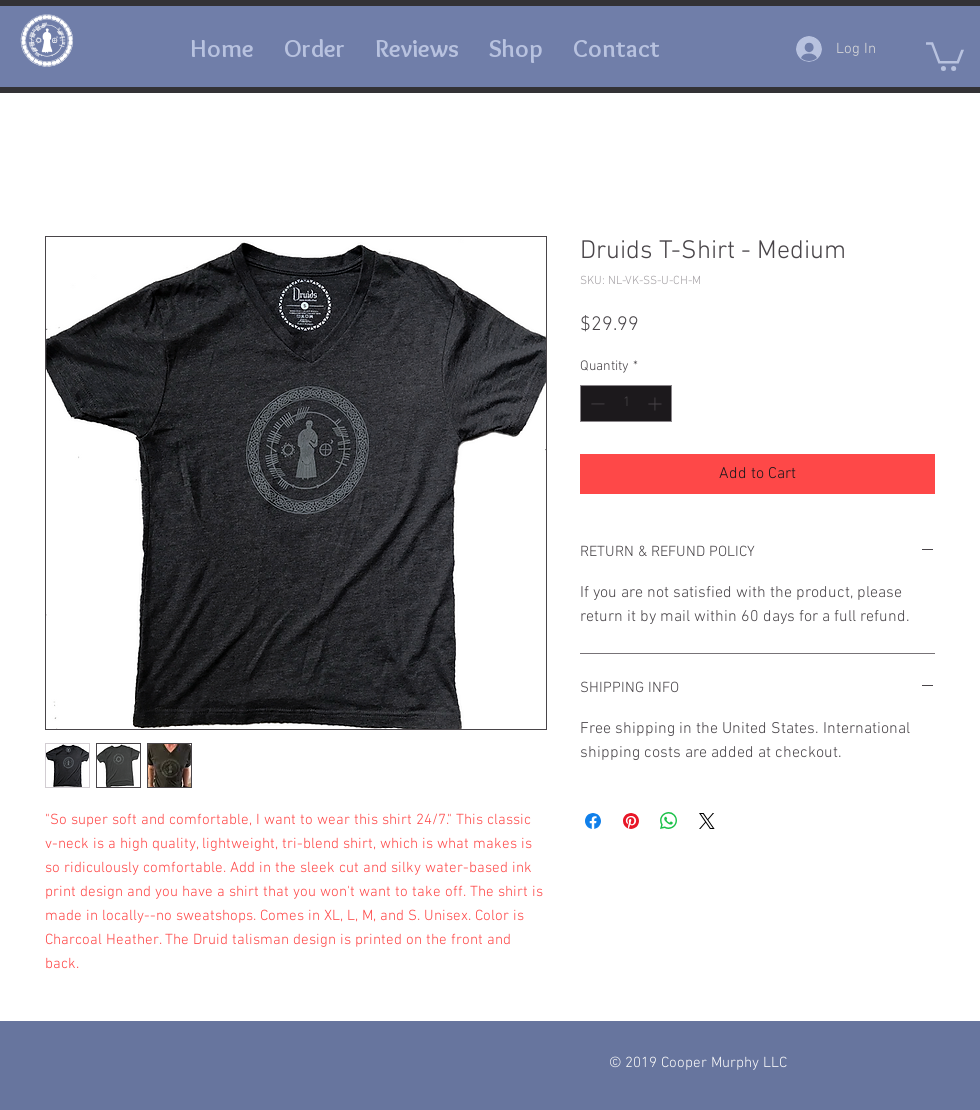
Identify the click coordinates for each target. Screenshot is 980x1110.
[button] (616, 48)
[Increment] (656, 403)
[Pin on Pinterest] (631, 821)
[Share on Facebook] (593, 821)
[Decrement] (595, 403)
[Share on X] (707, 821)
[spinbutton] (626, 403)
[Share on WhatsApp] (669, 821)
